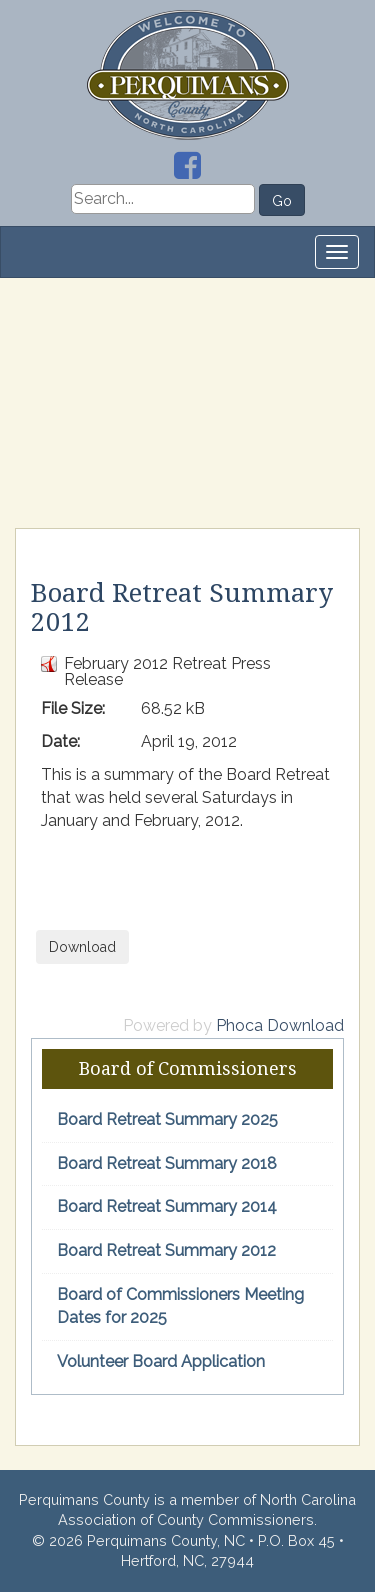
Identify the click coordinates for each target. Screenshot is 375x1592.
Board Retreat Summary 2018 (167, 1163)
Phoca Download (280, 1025)
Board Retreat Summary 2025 (167, 1119)
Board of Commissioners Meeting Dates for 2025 (180, 1306)
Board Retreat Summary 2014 (167, 1206)
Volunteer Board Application (161, 1361)
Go (282, 201)
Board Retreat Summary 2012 (166, 1250)
